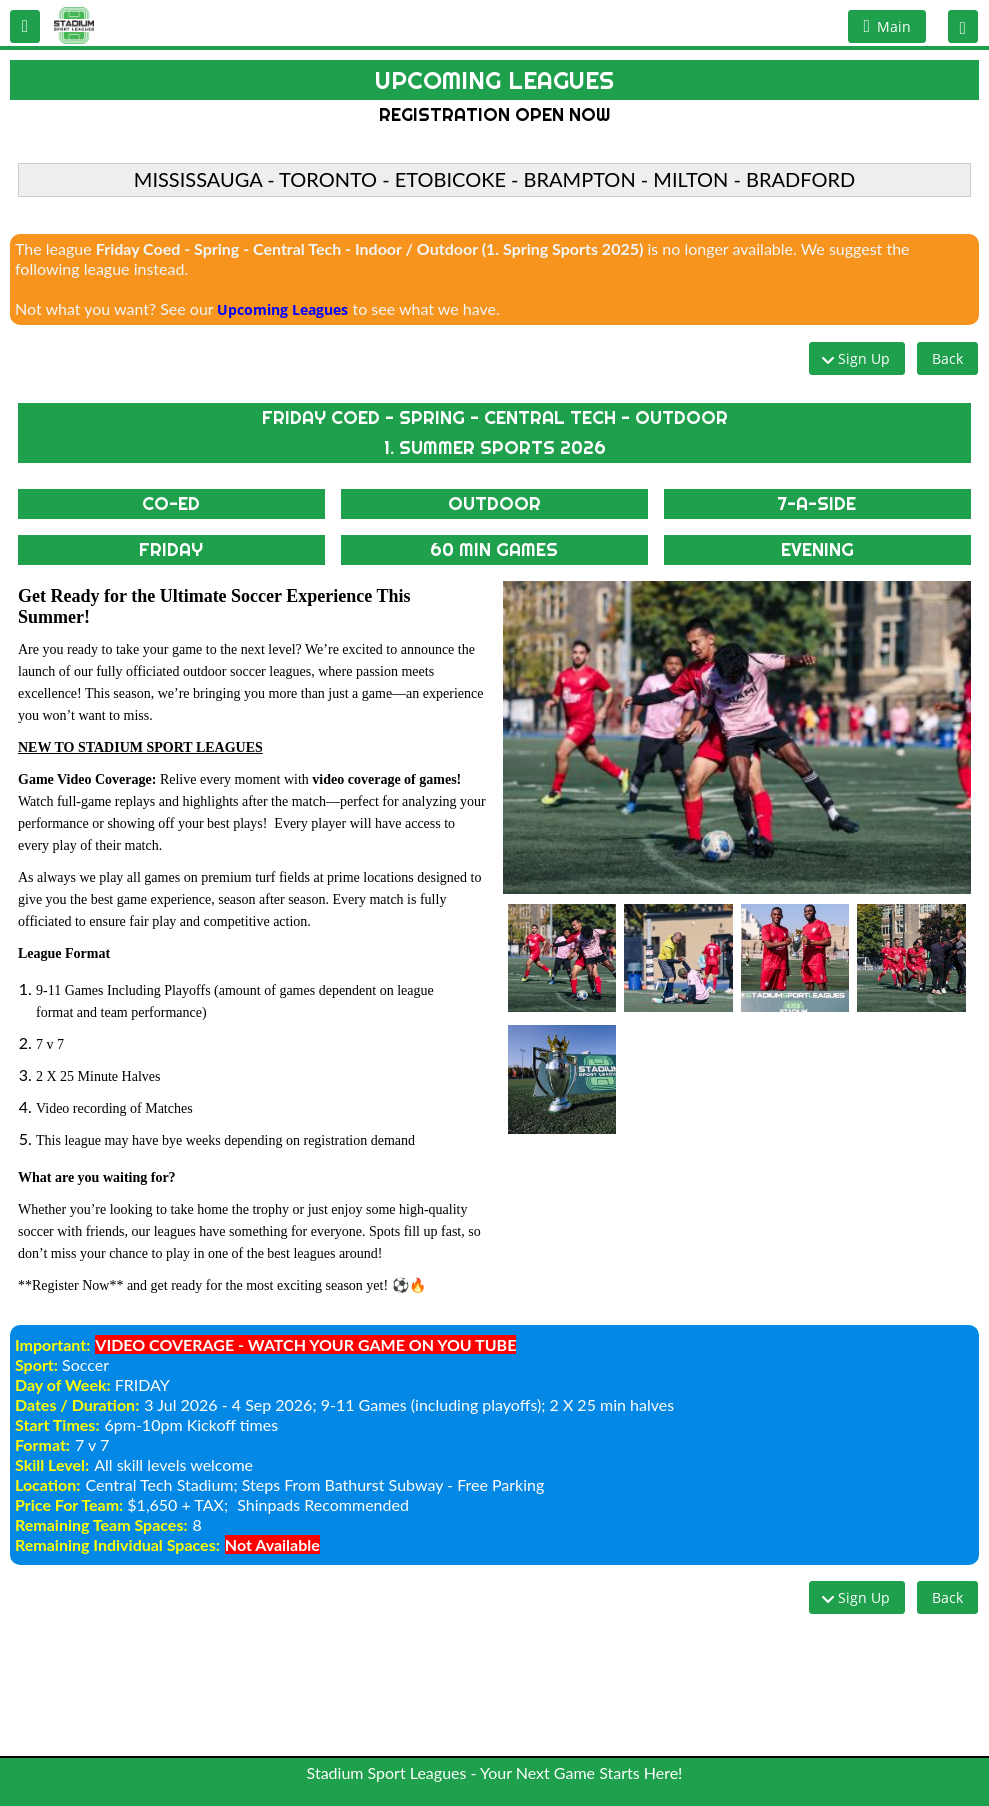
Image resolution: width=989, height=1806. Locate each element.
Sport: (36, 1364)
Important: (52, 1344)
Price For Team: (69, 1504)
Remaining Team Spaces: (101, 1524)
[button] (25, 26)
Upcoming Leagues (282, 309)
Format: (42, 1444)
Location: (47, 1484)
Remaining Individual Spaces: (117, 1544)
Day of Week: (63, 1384)
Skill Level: (52, 1464)
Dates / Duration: (77, 1404)
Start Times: (57, 1424)
